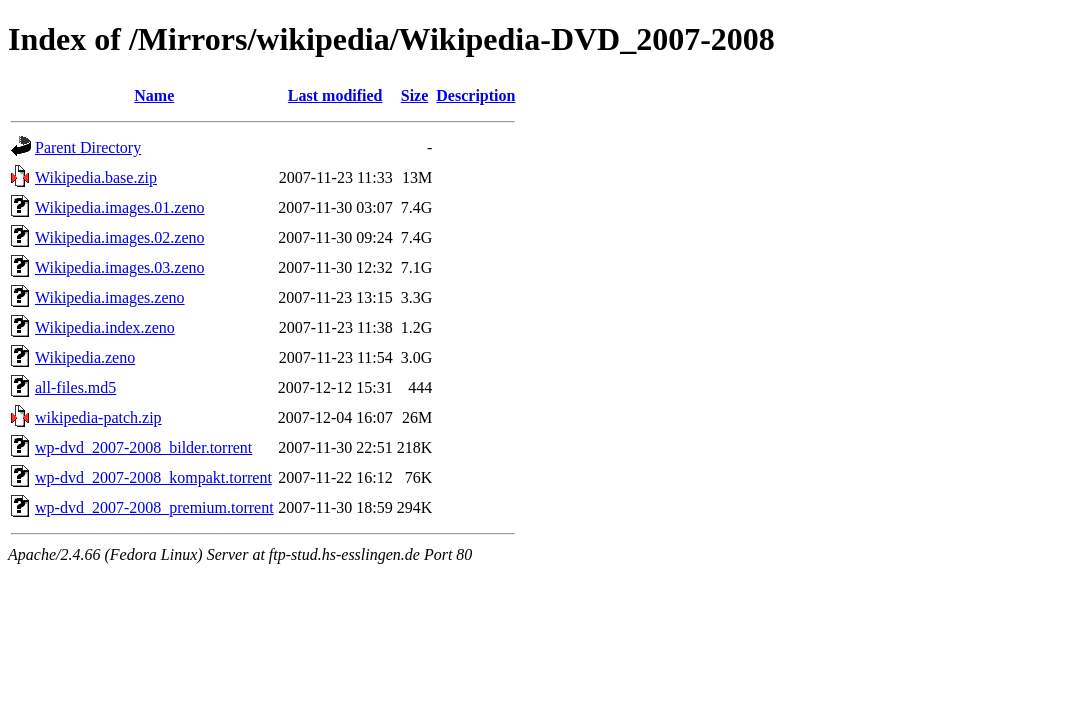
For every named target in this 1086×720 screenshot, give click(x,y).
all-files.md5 (75, 387)
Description (475, 95)
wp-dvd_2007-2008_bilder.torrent (143, 447)
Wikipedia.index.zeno (105, 327)
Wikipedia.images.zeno (110, 297)
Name (154, 95)
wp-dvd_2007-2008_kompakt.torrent (153, 477)
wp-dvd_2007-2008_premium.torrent (154, 507)
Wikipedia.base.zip (96, 177)
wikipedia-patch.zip (98, 417)
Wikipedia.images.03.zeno (120, 267)
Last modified (335, 95)
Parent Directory (88, 147)
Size (415, 95)
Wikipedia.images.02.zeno (120, 237)
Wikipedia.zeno (85, 357)
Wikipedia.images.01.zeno (120, 207)
